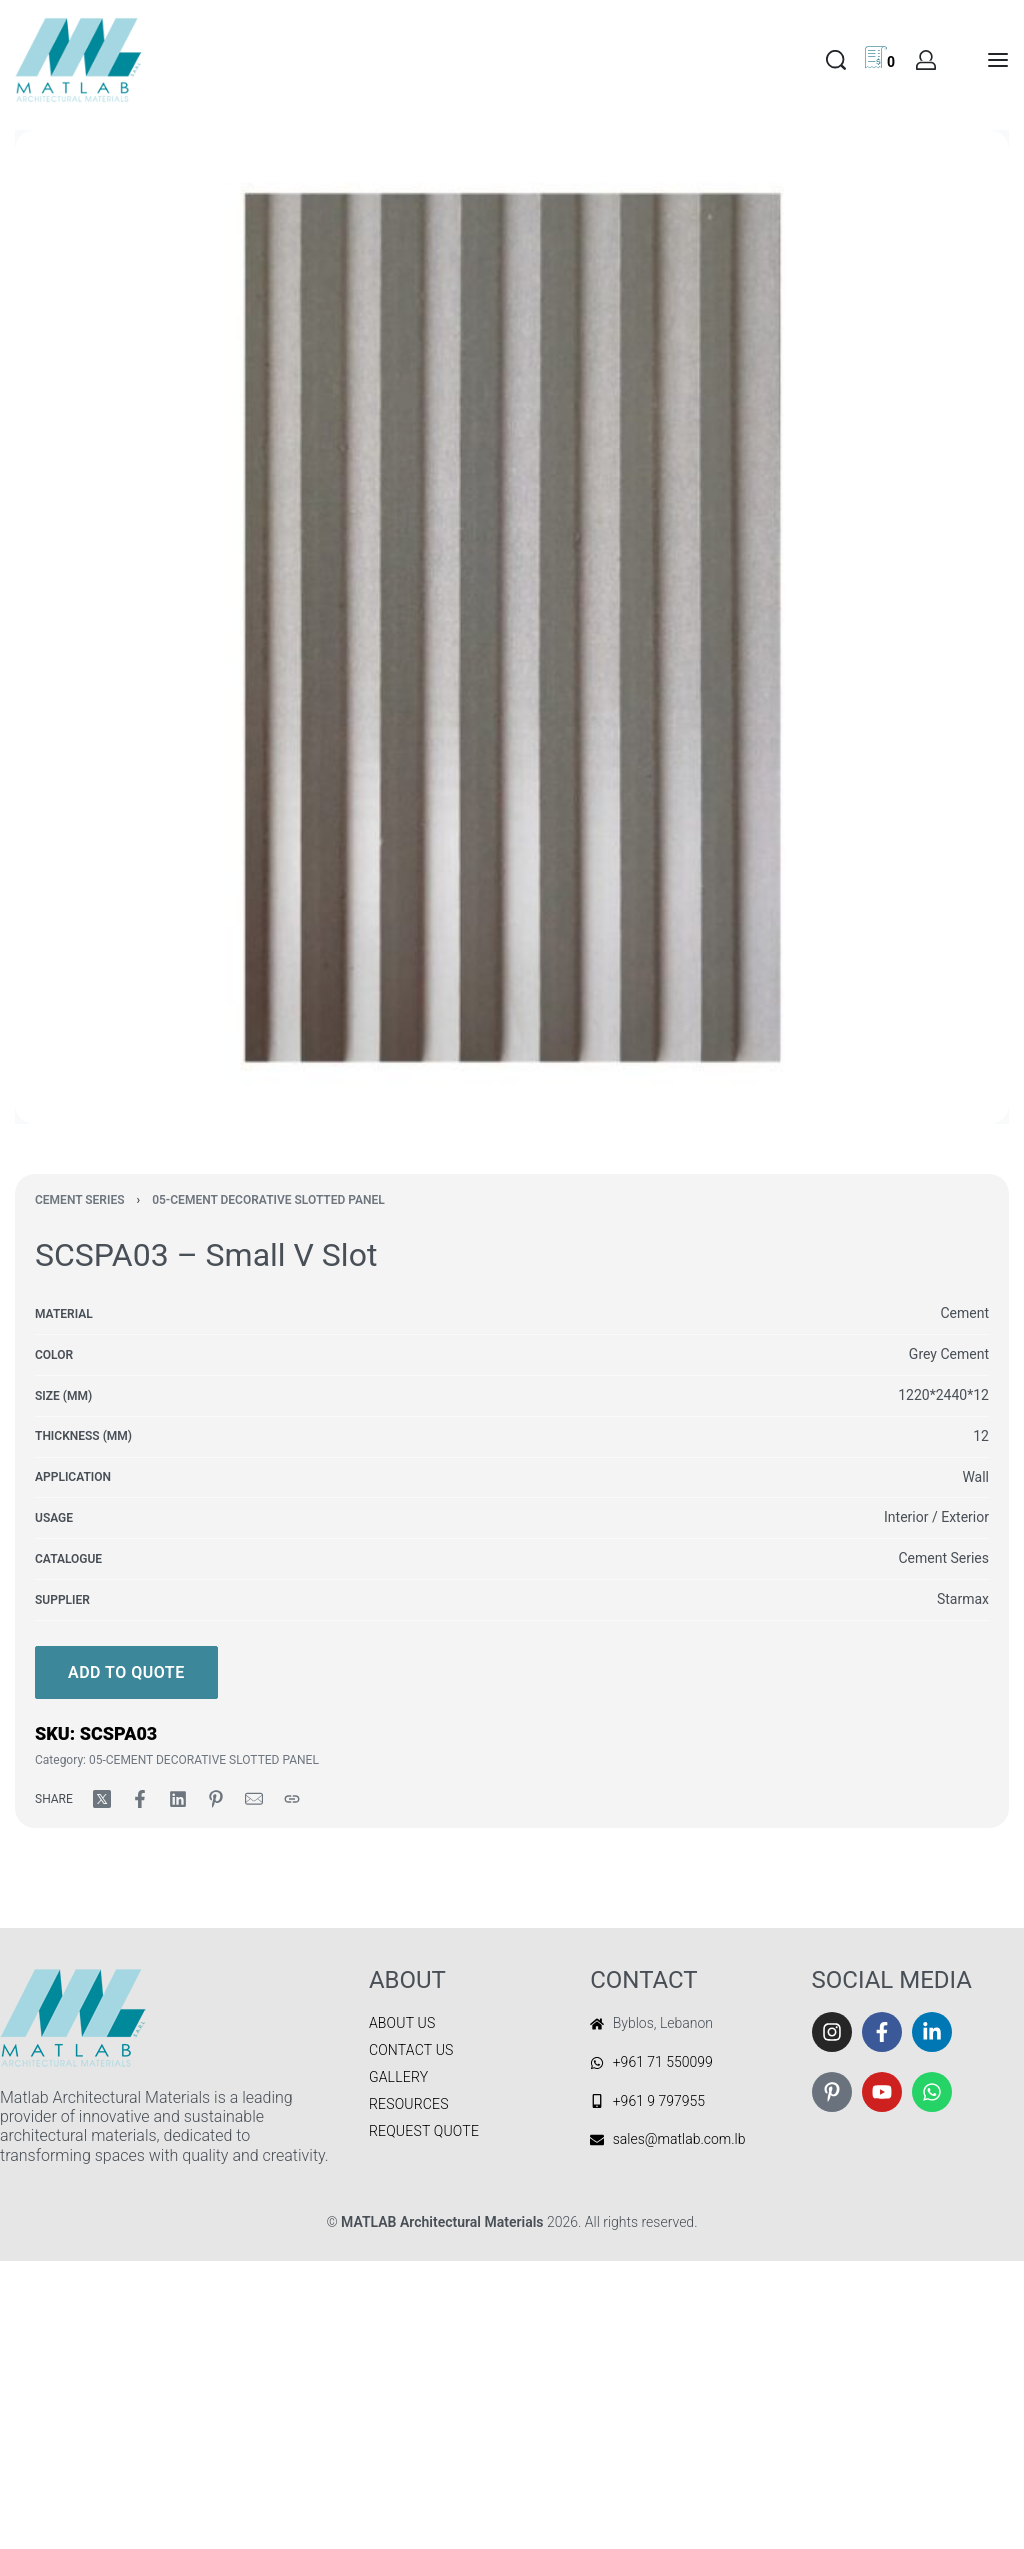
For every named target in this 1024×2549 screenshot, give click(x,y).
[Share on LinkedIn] (178, 1799)
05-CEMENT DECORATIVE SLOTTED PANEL (268, 1200)
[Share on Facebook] (140, 1799)
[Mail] (254, 1799)
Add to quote (126, 1672)
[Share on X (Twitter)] (102, 1799)
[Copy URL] (292, 1799)
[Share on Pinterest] (216, 1799)
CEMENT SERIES (80, 1200)
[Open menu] (998, 60)
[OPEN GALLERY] (512, 627)
